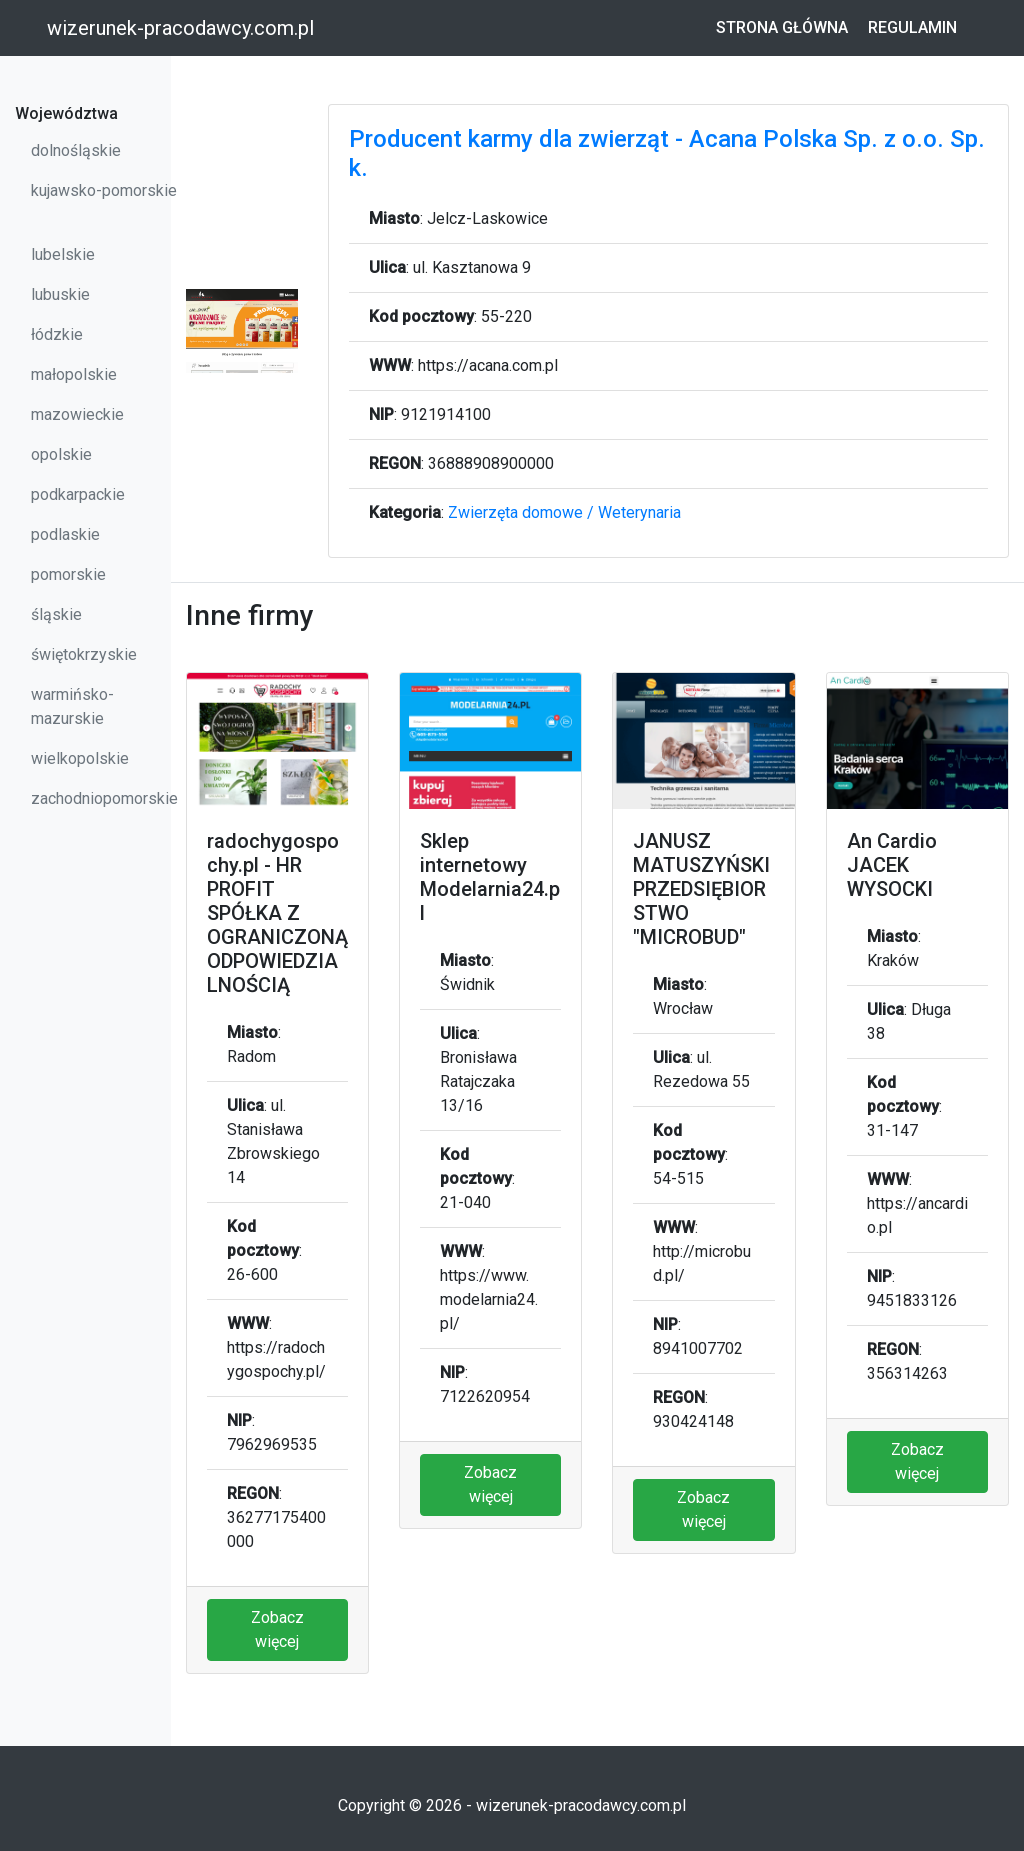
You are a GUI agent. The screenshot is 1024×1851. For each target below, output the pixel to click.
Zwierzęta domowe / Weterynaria (564, 512)
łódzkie (57, 334)
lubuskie (60, 294)
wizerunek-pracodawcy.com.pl (180, 28)
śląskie (56, 614)
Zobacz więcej (277, 1629)
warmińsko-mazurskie (72, 706)
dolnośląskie (76, 150)
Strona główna (782, 27)
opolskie (61, 454)
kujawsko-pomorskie (104, 190)
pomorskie (68, 574)
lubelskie (63, 254)
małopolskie (74, 374)
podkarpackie (78, 494)
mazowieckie (77, 414)
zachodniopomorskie (104, 798)
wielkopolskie (80, 758)
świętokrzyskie (84, 654)
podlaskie (65, 534)
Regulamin (912, 27)
